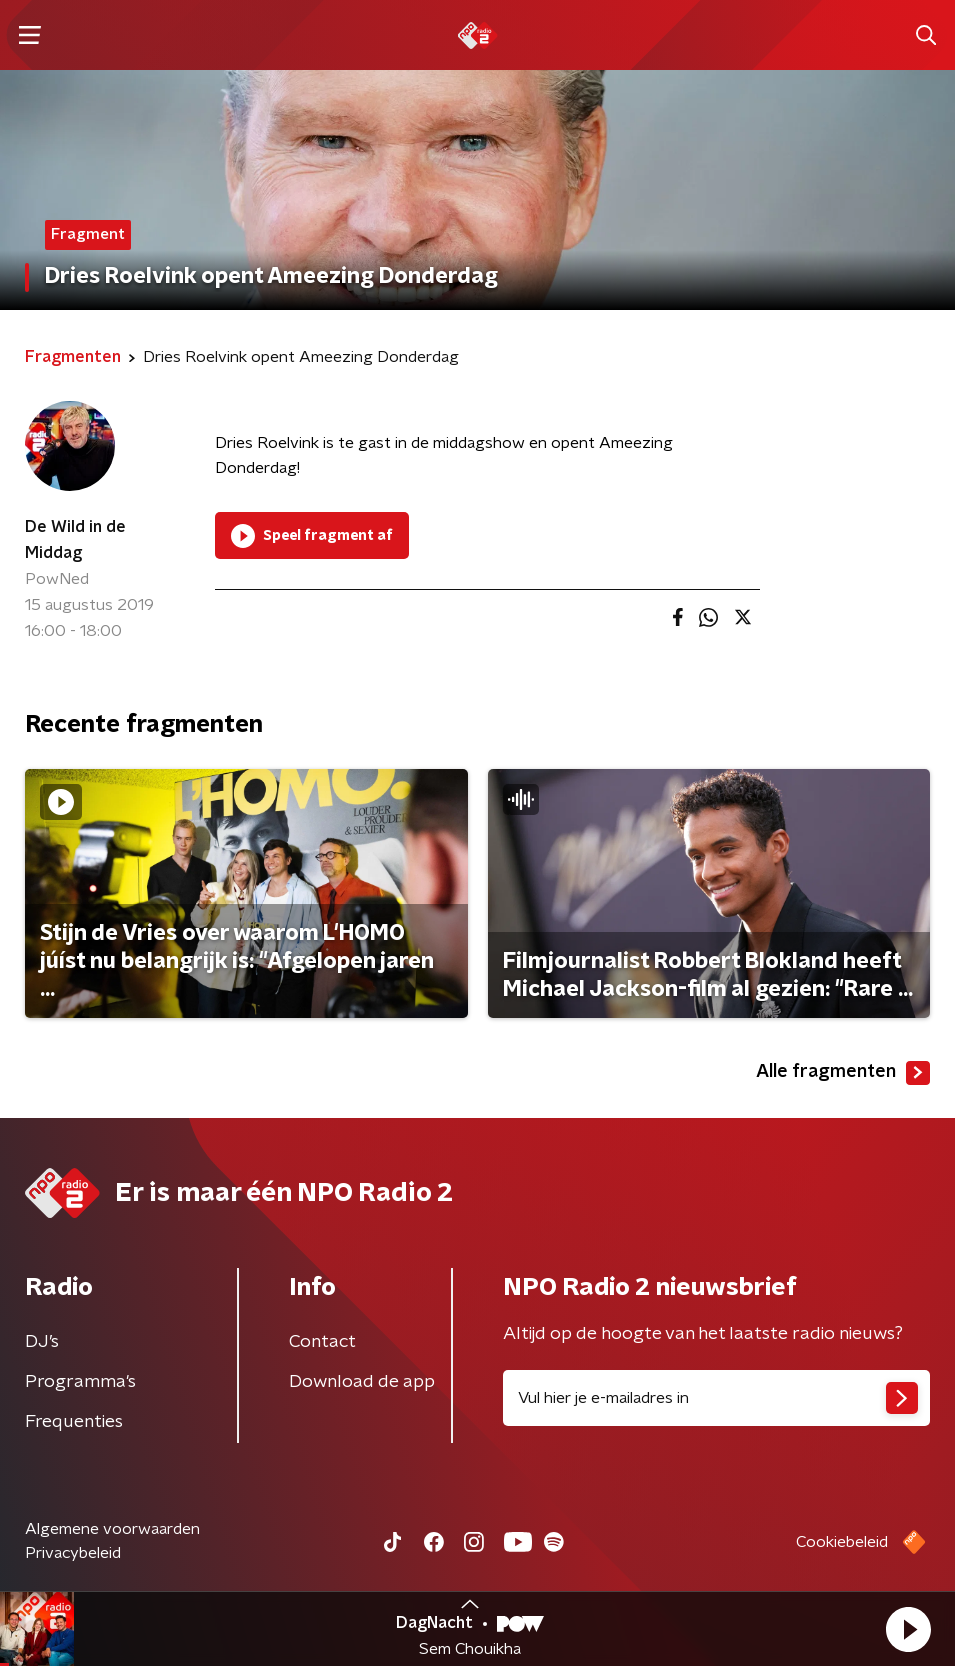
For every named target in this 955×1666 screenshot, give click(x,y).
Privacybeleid (73, 1553)
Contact (322, 1342)
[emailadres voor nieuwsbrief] (717, 1398)
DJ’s (42, 1342)
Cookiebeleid (842, 1542)
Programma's (80, 1382)
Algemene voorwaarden (112, 1529)
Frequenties (74, 1422)
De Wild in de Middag (75, 540)
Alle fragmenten (843, 1073)
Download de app (362, 1382)
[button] (908, 1629)
